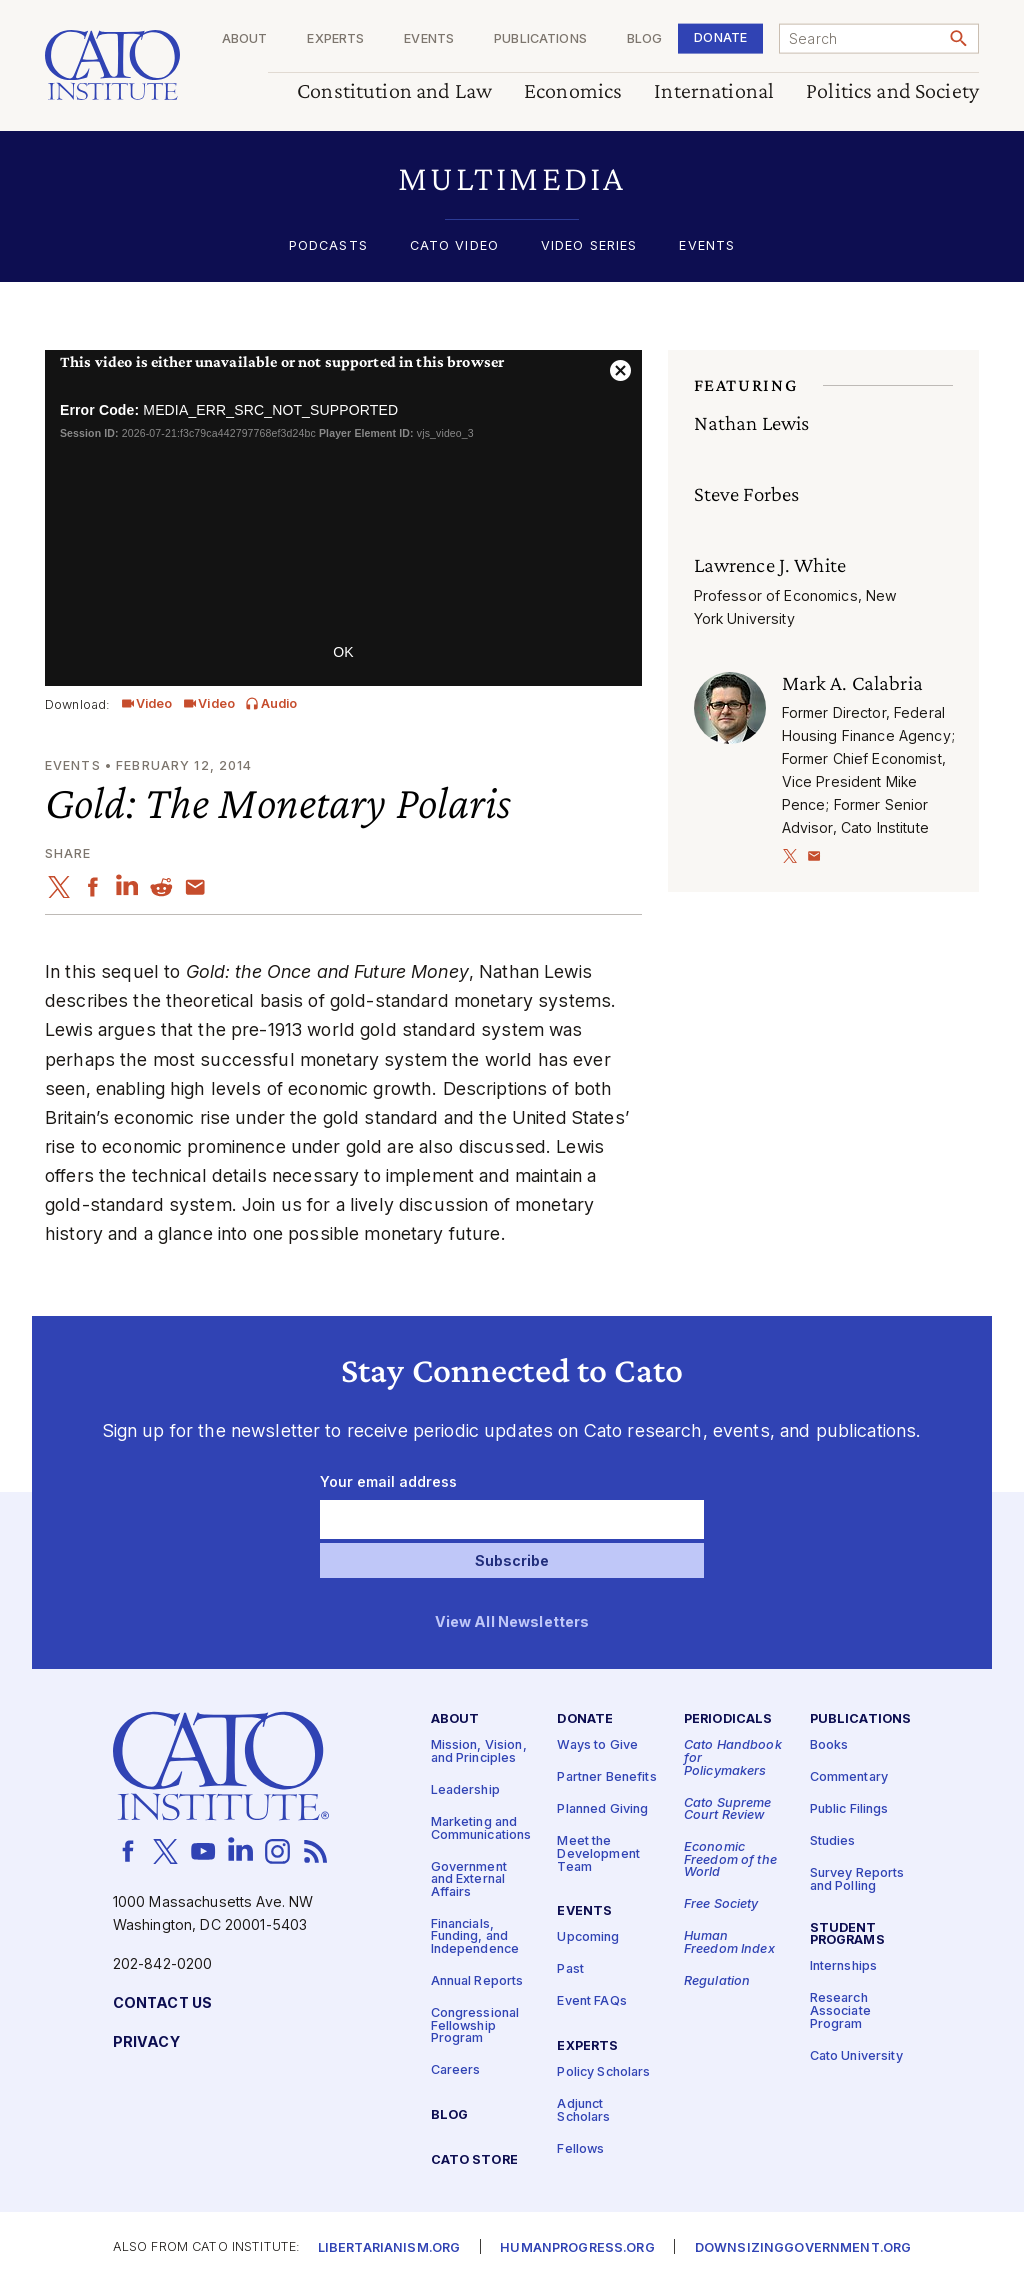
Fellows (580, 2149)
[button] (512, 178)
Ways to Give (597, 1746)
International (714, 91)
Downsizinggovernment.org (803, 2248)
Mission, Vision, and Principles (479, 1753)
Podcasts (328, 246)
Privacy (146, 2042)
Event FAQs (591, 2002)
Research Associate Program (840, 2012)
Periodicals (728, 1720)
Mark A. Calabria (852, 683)
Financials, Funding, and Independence (475, 1937)
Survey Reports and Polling (857, 1881)
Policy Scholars (603, 2072)
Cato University (856, 2056)
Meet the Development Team (598, 1855)
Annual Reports (477, 1981)
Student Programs (847, 1935)
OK (343, 652)
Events (429, 39)
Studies (833, 1842)
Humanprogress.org (577, 2248)
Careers (456, 2071)
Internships (844, 1967)
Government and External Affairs (469, 1880)
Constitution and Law (394, 91)
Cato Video (454, 246)
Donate (720, 37)
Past (570, 1970)
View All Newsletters (512, 1622)
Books (829, 1746)
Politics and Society (892, 91)
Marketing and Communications (481, 1829)
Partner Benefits (606, 1778)
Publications (540, 39)
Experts (335, 39)
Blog (645, 39)
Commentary (849, 1778)
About (245, 39)
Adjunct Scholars (583, 2111)
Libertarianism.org (389, 2248)
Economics (573, 91)
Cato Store (474, 2160)
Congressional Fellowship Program (475, 2026)
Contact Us (162, 2003)
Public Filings (849, 1810)
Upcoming (588, 1938)
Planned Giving (602, 1810)
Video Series (589, 246)
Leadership (465, 1790)
